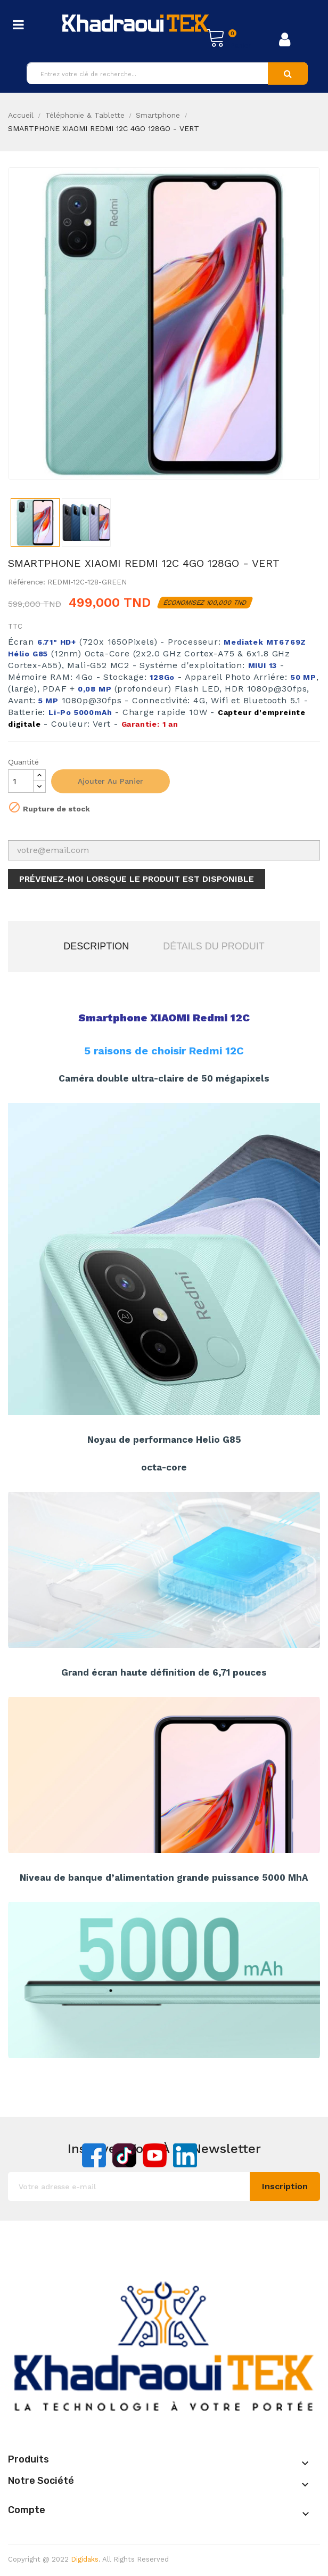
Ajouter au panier (110, 781)
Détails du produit (214, 946)
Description (96, 946)
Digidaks (85, 2559)
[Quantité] (21, 781)
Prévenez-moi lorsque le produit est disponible (136, 879)
